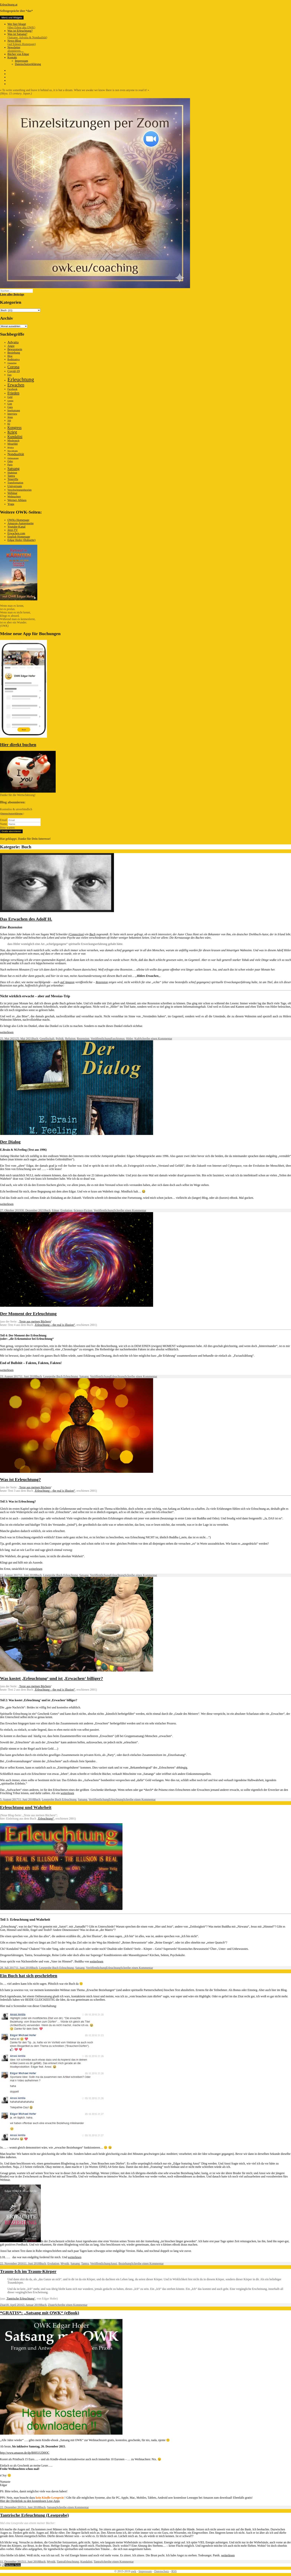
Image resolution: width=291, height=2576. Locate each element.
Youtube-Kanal (16, 526)
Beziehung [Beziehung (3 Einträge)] (13, 352)
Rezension (102, 982)
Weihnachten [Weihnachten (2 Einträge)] (14, 496)
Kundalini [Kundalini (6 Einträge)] (14, 437)
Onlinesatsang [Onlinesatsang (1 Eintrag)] (13, 458)
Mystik (65, 2263)
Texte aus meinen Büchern (35, 1321)
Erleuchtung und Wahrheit (25, 1807)
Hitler (129, 1038)
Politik (60, 1038)
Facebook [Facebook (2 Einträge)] (12, 389)
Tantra (85, 2263)
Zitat (3, 2304)
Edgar (55, 1210)
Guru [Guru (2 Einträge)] (10, 407)
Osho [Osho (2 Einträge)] (10, 461)
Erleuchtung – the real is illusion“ (55, 1324)
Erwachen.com (16, 533)
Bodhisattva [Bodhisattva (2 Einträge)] (13, 359)
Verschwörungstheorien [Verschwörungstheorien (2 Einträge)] (19, 490)
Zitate (51, 2304)
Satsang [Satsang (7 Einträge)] (13, 468)
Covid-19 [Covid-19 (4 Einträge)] (13, 371)
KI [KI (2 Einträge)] (8, 423)
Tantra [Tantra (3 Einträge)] (11, 475)
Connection (76, 934)
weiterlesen (7, 1032)
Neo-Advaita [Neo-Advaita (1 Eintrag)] (12, 451)
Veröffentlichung (101, 1038)
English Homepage (18, 536)
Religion (70, 1038)
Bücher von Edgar (18, 54)
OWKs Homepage (18, 520)
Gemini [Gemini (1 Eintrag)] (10, 401)
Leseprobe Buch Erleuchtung (60, 1376)
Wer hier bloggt (149, 25)
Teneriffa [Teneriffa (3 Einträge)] (12, 479)
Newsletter (149, 49)
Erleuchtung (117, 1376)
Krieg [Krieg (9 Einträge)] (12, 432)
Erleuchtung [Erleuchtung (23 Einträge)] (20, 379)
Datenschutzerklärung (28, 64)
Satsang (84, 1376)
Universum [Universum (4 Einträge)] (14, 486)
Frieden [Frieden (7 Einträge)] (13, 393)
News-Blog (149, 42)
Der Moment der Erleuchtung (28, 1313)
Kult (137, 1038)
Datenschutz (161, 2571)
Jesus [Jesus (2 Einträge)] (10, 417)
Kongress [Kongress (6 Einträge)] (14, 427)
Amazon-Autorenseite (20, 523)
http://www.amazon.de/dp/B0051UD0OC (24, 2452)
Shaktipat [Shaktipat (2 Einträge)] (12, 472)
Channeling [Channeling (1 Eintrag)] (12, 363)
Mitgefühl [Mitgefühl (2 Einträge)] (12, 444)
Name (3, 823)
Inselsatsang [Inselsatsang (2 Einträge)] (13, 410)
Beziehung (124, 2263)
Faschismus (118, 1038)
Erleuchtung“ (46, 1818)
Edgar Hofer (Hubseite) (21, 540)
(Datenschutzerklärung (11, 813)
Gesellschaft (47, 1038)
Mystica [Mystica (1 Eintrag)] (10, 447)
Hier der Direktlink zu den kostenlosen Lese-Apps (30, 2501)
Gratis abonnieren (11, 831)
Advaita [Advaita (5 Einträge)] (13, 342)
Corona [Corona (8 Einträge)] (13, 366)
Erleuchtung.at (8, 4)
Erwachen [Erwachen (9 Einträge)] (15, 385)
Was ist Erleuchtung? (20, 30)
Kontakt (12, 57)
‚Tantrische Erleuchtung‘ (20, 2298)
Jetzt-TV (12, 530)
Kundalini (86, 2561)
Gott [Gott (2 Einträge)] (9, 403)
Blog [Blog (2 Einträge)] (9, 356)
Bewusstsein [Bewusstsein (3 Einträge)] (14, 349)
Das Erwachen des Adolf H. (26, 919)
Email (3, 820)
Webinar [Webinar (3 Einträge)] (12, 493)
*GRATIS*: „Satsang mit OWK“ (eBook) (39, 2312)
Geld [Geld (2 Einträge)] (9, 397)
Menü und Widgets (11, 17)
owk (133, 2571)
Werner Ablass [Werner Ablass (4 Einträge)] (17, 500)
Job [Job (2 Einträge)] (9, 420)
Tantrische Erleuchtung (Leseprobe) (34, 2515)
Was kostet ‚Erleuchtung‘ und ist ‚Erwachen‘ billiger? (51, 1678)
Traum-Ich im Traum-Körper (28, 2271)
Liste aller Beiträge (12, 294)
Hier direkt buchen (18, 744)
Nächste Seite (12, 2565)
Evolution (66, 1210)
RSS (173, 2571)
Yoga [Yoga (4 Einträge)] (10, 504)
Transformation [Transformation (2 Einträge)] (15, 482)
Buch (92, 934)
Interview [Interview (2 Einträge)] (12, 413)
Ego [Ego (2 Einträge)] (9, 374)
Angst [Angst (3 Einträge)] (10, 346)
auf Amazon (67, 982)
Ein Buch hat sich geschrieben (28, 1975)
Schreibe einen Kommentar (156, 1038)
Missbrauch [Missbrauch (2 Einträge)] (13, 440)
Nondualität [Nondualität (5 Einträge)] (15, 454)
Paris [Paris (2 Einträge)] (10, 464)
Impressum (21, 60)
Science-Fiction (83, 1210)
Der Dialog (10, 1141)
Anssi (113, 2263)
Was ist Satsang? (149, 35)
